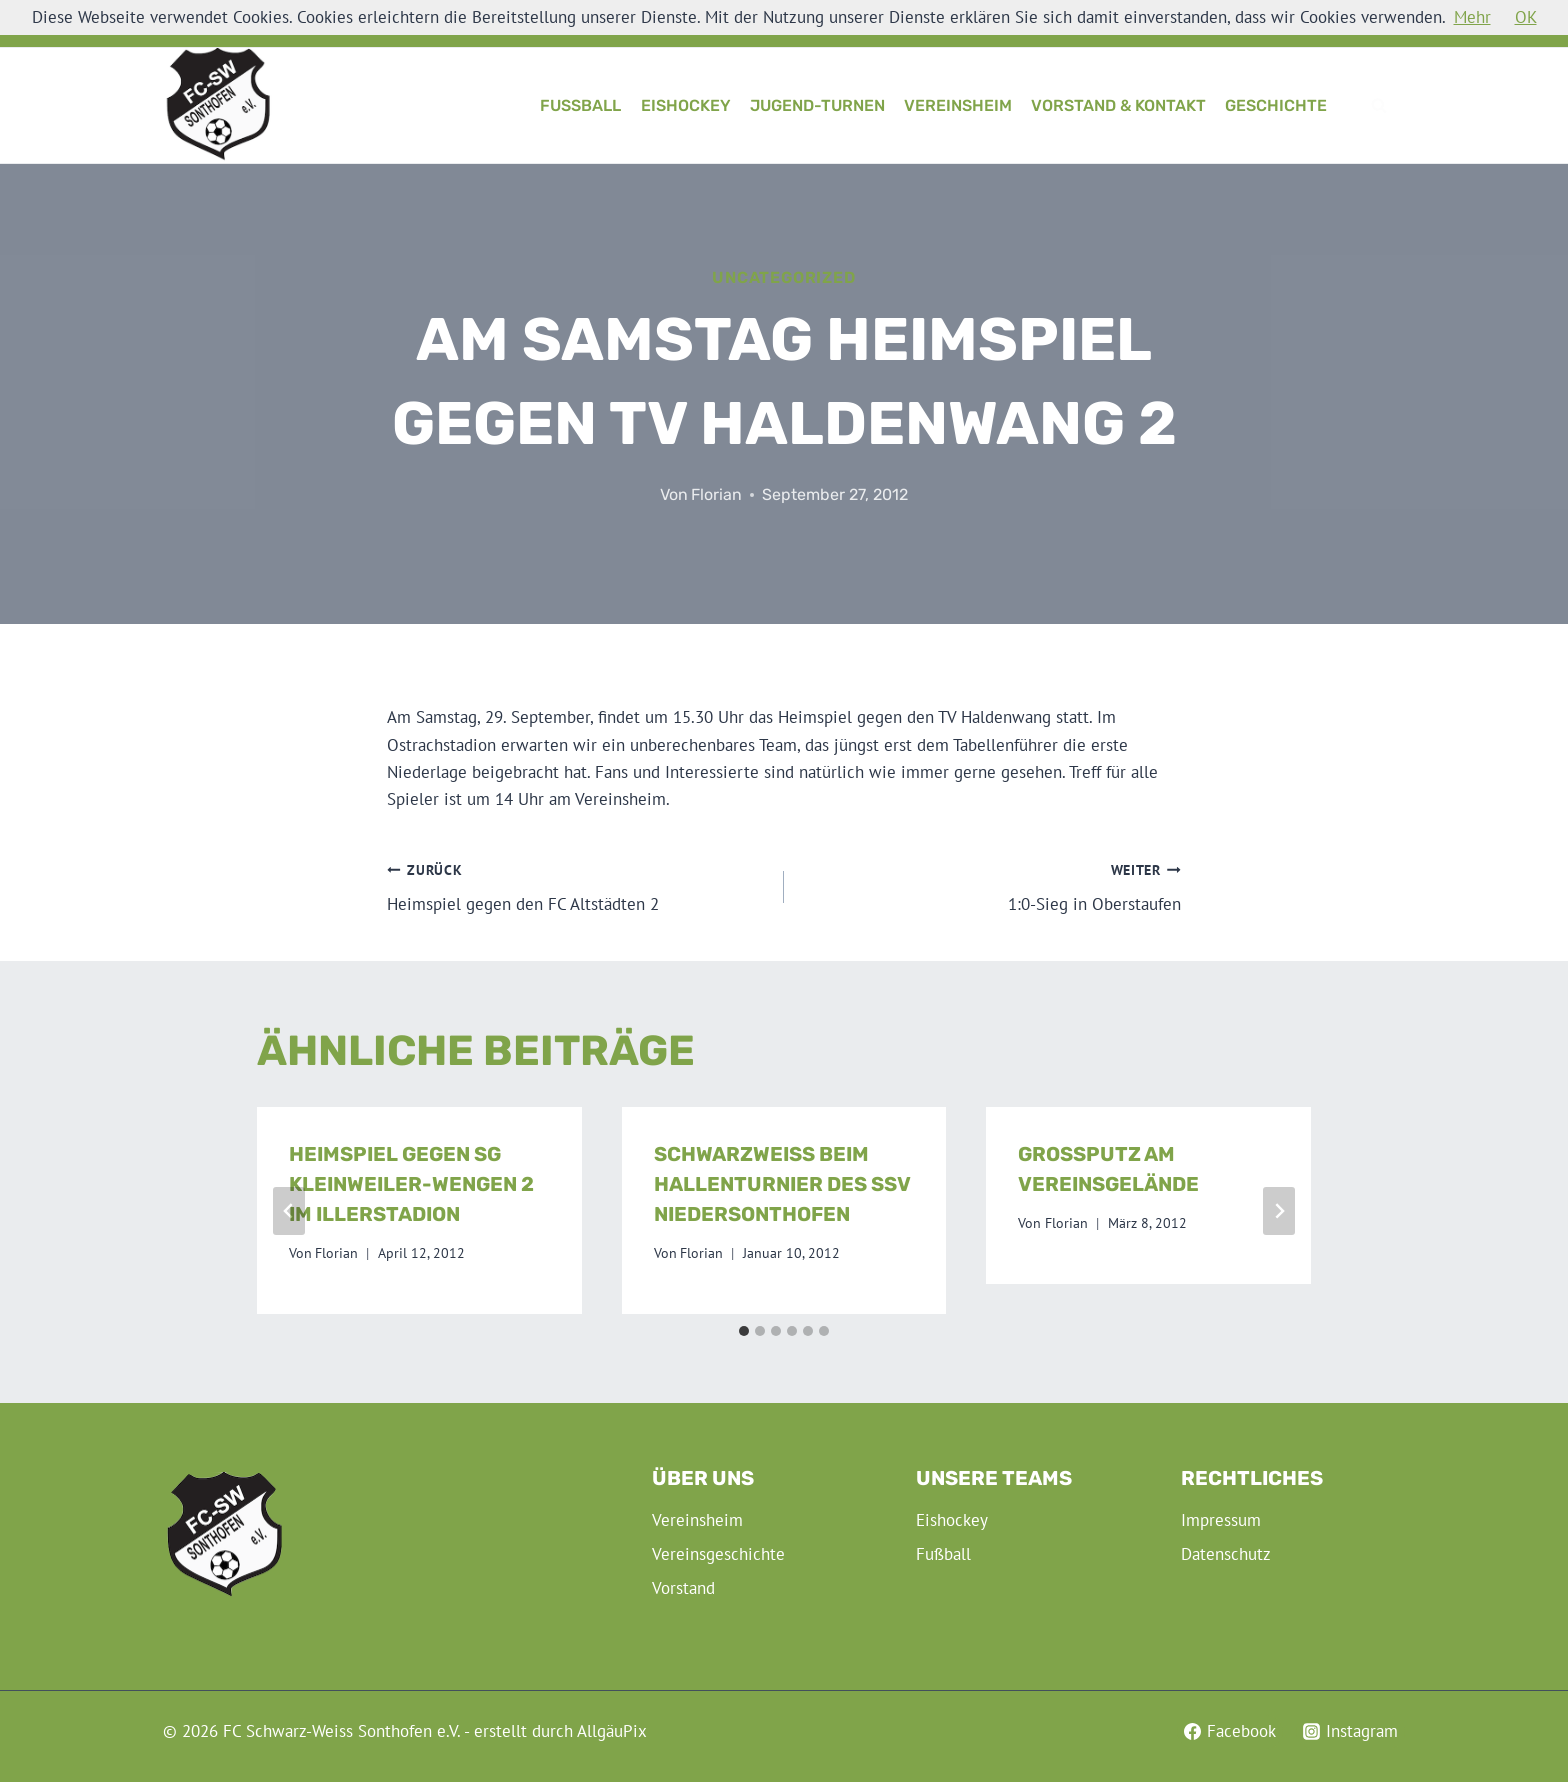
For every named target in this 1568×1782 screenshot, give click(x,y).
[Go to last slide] (289, 1211)
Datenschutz (1226, 1554)
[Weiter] (1279, 1211)
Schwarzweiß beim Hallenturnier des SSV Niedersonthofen (782, 1184)
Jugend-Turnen (817, 105)
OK (1526, 17)
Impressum (1221, 1520)
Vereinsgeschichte (718, 1554)
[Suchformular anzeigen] (1379, 106)
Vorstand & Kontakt (1118, 105)
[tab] (744, 1331)
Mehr (1472, 17)
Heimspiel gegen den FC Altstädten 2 (577, 886)
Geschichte (1276, 105)
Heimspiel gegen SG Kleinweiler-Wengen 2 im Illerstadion (411, 1184)
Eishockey (686, 105)
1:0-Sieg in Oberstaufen (991, 886)
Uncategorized (783, 277)
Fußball (580, 105)
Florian (716, 494)
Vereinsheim (958, 105)
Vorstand (683, 1588)
